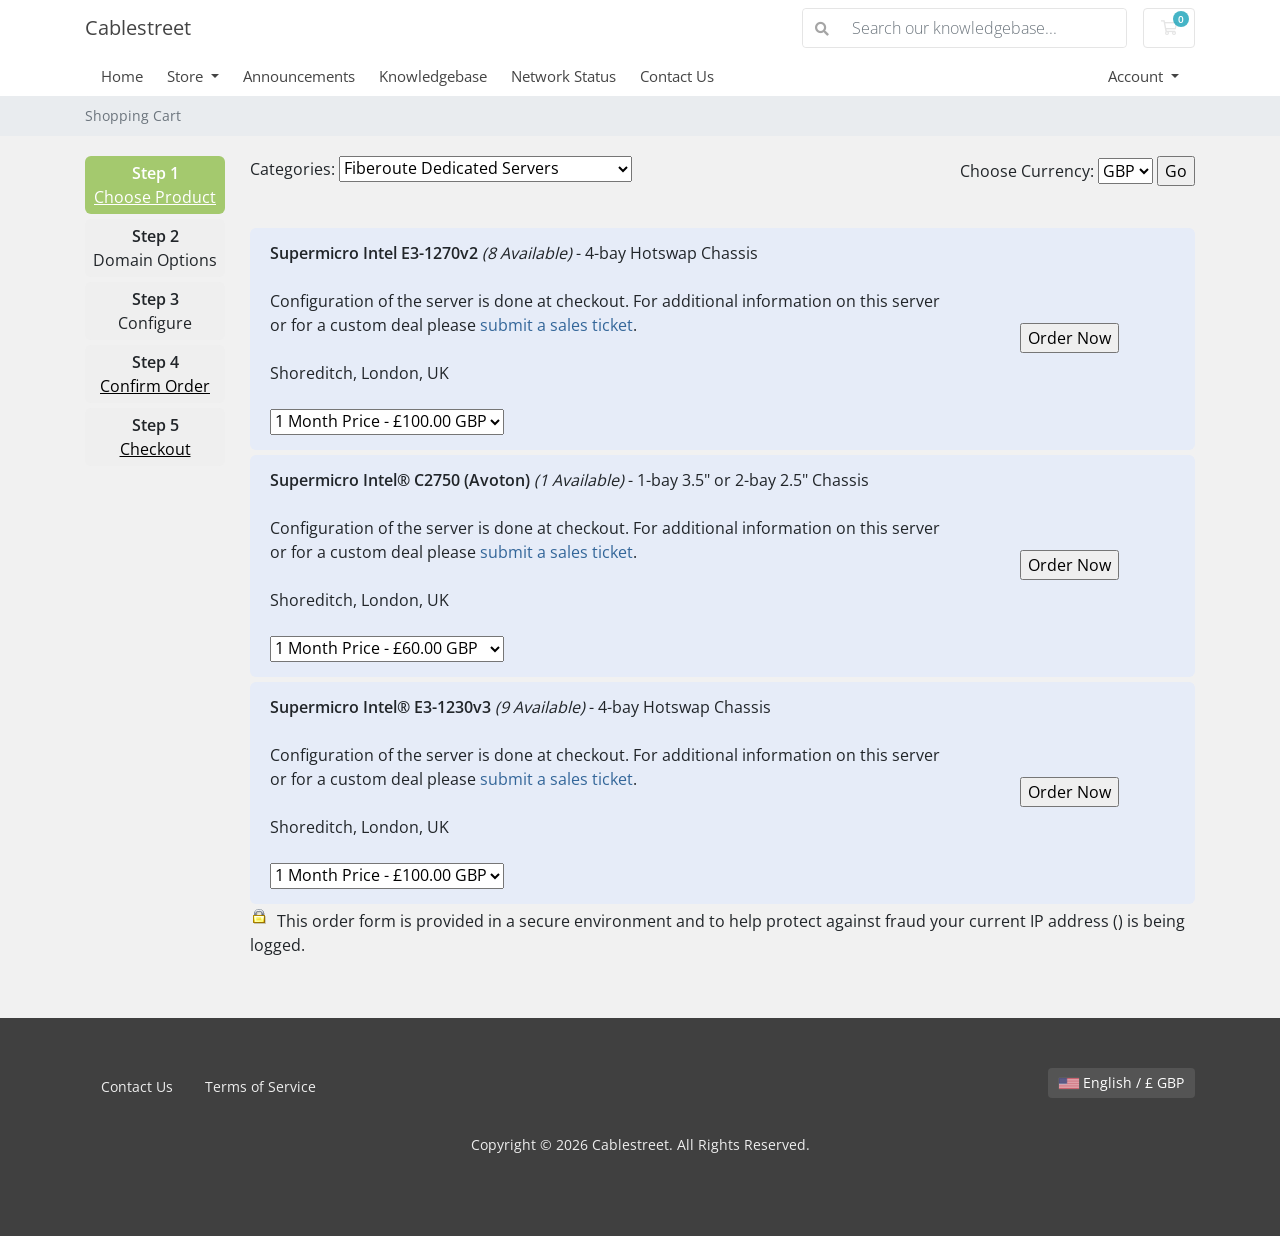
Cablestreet (138, 27)
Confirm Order (155, 386)
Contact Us (677, 76)
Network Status (563, 76)
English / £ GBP (1121, 1082)
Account (1137, 76)
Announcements (299, 76)
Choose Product (155, 197)
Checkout (155, 449)
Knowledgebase (433, 76)
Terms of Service (260, 1086)
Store (187, 76)
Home (122, 76)
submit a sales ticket (556, 325)
